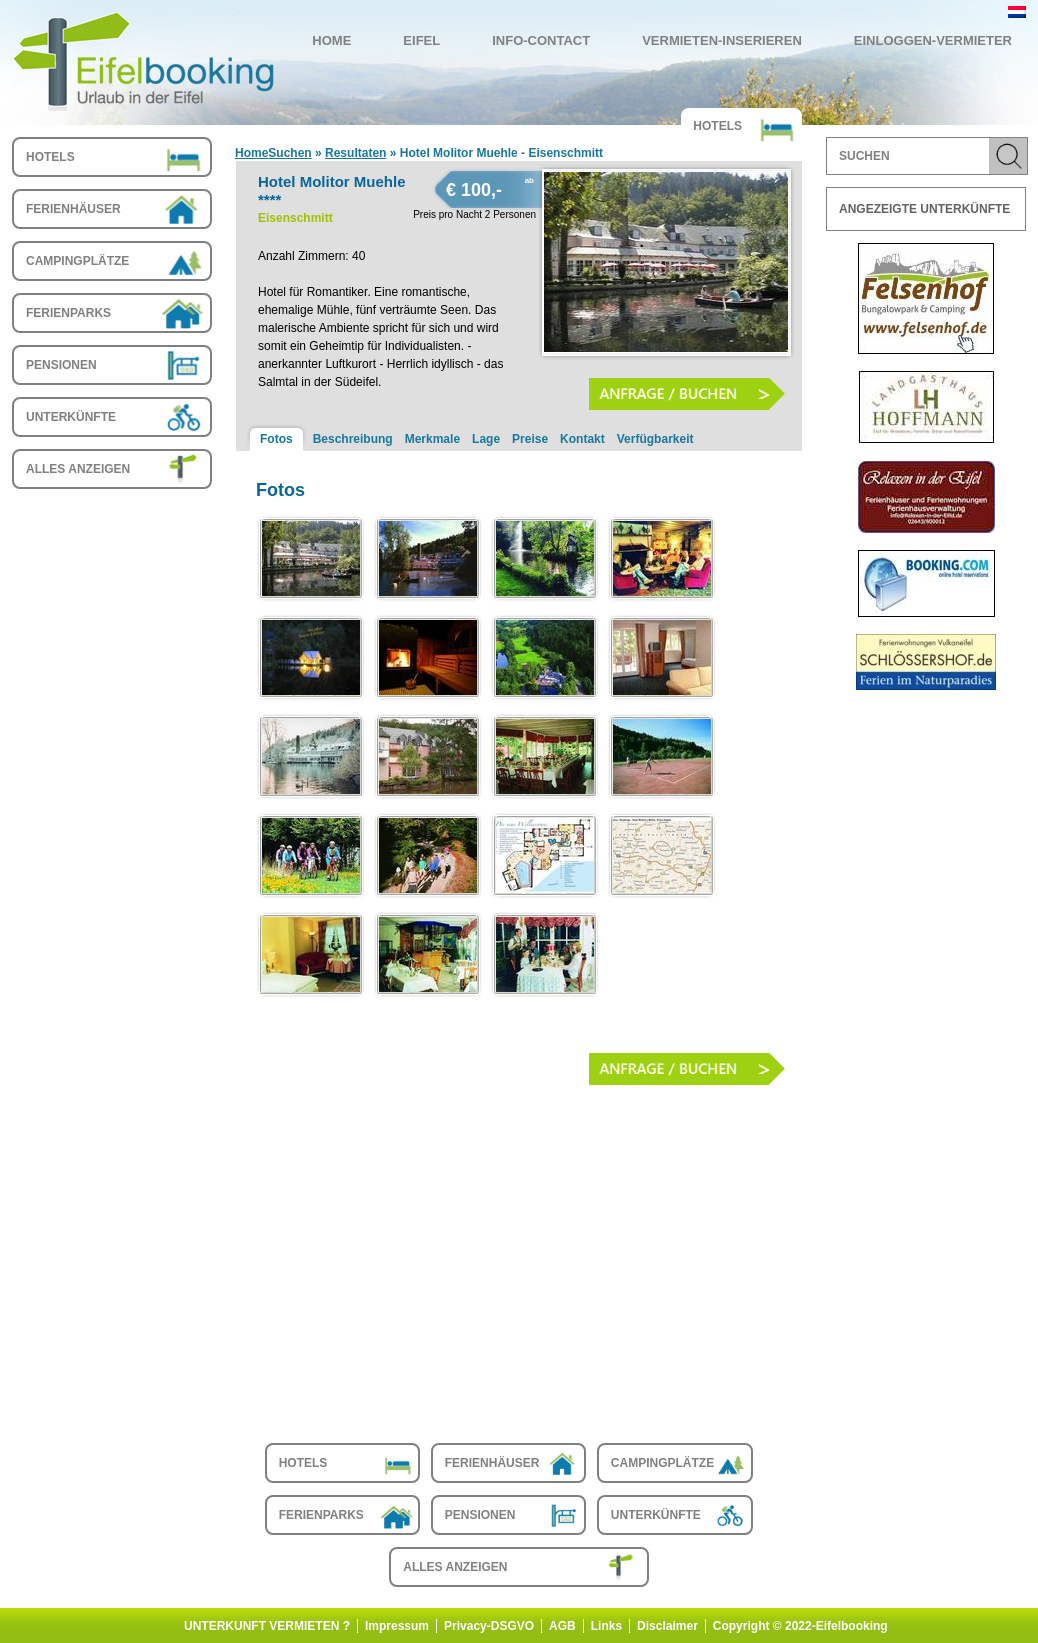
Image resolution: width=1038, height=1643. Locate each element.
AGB (562, 1626)
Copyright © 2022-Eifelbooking (800, 1626)
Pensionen (61, 365)
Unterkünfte (71, 417)
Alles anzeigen (78, 469)
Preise (530, 439)
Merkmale (432, 439)
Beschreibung (353, 439)
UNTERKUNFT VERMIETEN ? (267, 1626)
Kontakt (582, 439)
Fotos (276, 439)
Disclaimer (667, 1626)
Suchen (289, 153)
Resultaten (355, 153)
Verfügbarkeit (655, 439)
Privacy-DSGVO (489, 1626)
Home (251, 153)
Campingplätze (77, 261)
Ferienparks (68, 313)
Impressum (397, 1626)
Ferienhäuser (73, 209)
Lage (486, 439)
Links (606, 1626)
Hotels (50, 157)
